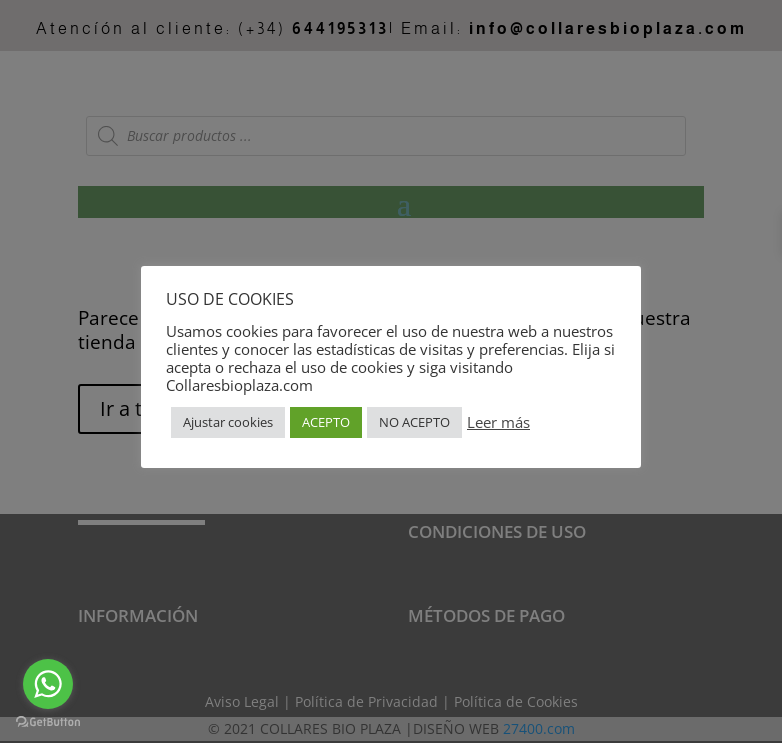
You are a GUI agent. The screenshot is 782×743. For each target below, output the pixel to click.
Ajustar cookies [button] (228, 422)
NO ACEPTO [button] (414, 422)
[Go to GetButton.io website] (48, 722)
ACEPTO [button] (326, 422)
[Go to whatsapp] (48, 684)
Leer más (498, 422)
